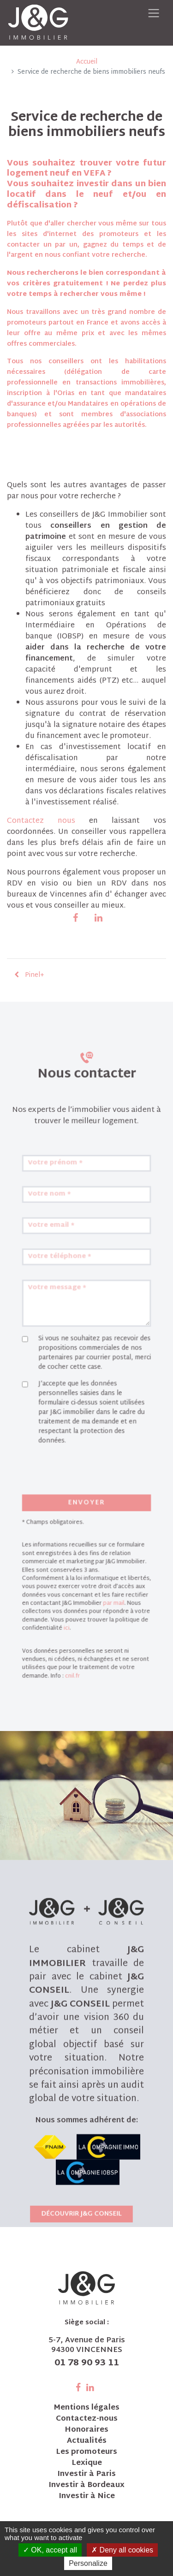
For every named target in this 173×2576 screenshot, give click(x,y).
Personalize (88, 2563)
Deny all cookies (122, 2550)
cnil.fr (76, 1640)
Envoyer (86, 1512)
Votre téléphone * (66, 1328)
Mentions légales (86, 2408)
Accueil (86, 62)
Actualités (87, 2441)
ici (72, 1605)
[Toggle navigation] (153, 13)
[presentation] (82, 1491)
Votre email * (60, 1305)
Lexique (87, 2463)
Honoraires (86, 2430)
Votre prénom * (63, 1259)
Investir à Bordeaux (86, 2485)
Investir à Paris (86, 2474)
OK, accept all (50, 2550)
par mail (106, 1586)
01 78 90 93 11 (86, 2363)
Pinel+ (29, 981)
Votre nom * (59, 1282)
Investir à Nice (87, 2496)
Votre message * (64, 1351)
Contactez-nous (87, 2419)
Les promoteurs (86, 2452)
